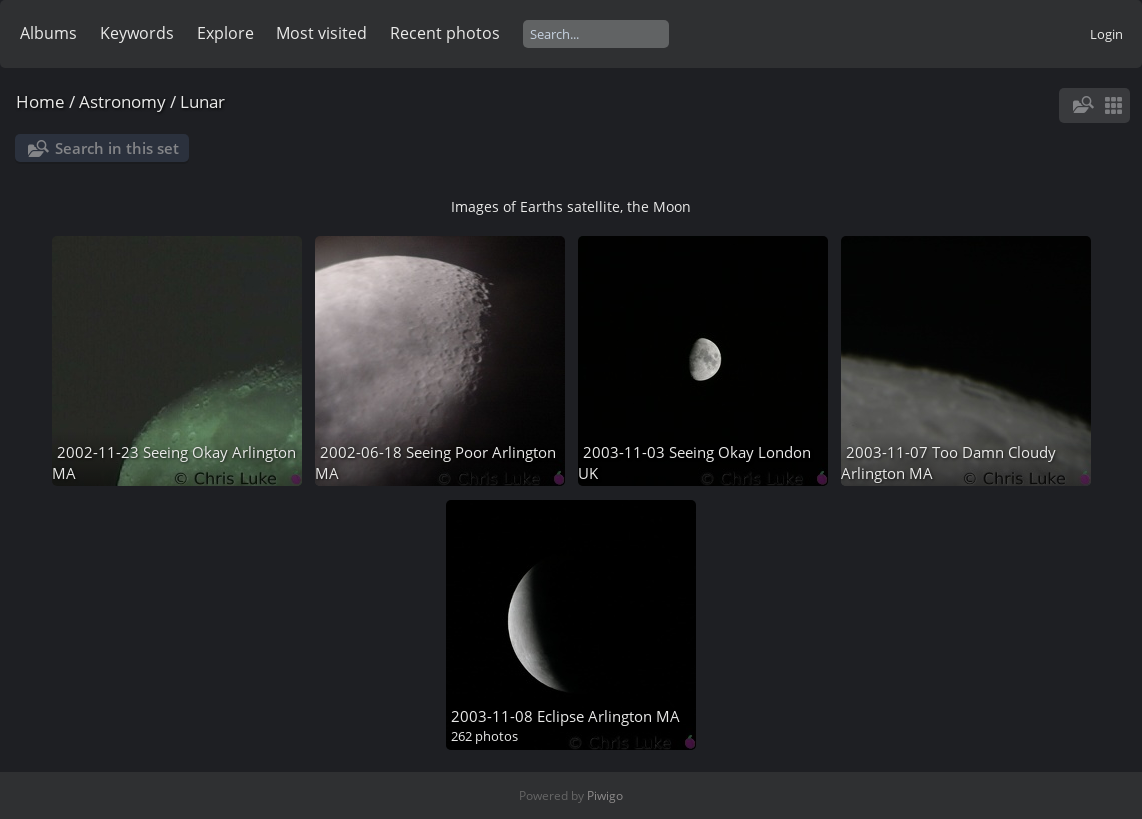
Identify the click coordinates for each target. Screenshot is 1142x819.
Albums (48, 33)
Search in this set (117, 148)
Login (1106, 34)
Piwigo (605, 795)
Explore (225, 33)
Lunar (202, 101)
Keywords (137, 33)
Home (40, 101)
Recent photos (445, 33)
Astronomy (122, 101)
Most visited (321, 33)
